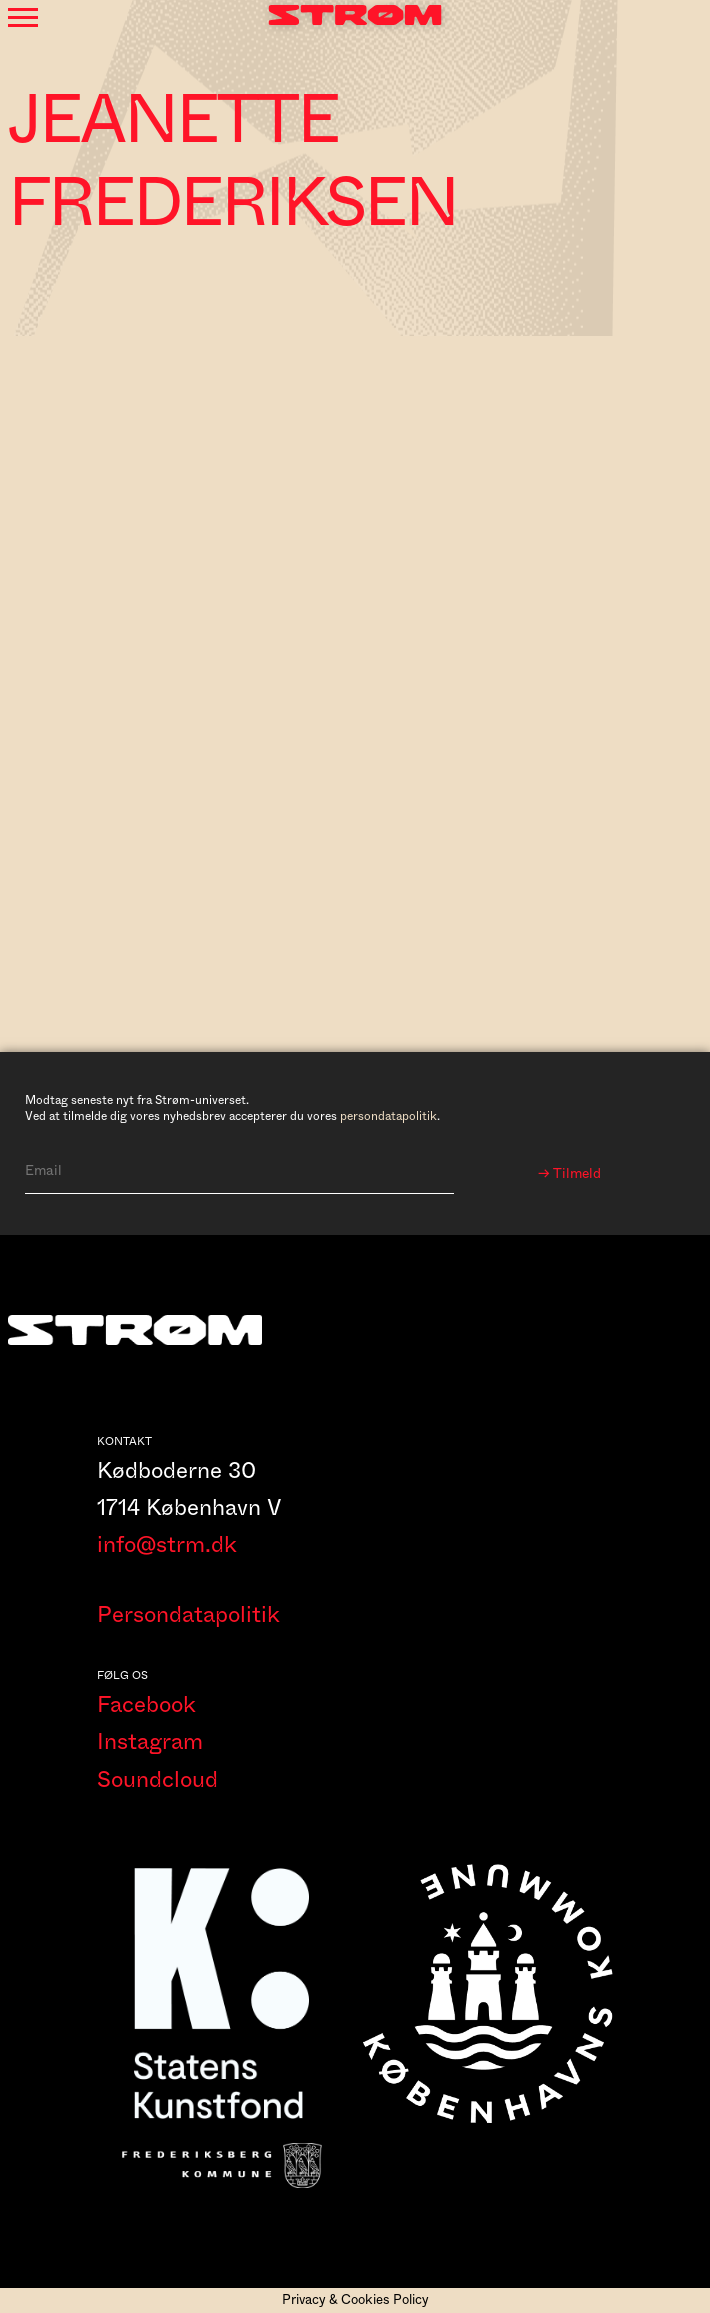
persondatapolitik (388, 1116)
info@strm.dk (167, 1545)
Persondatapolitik (188, 1615)
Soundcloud (157, 1780)
